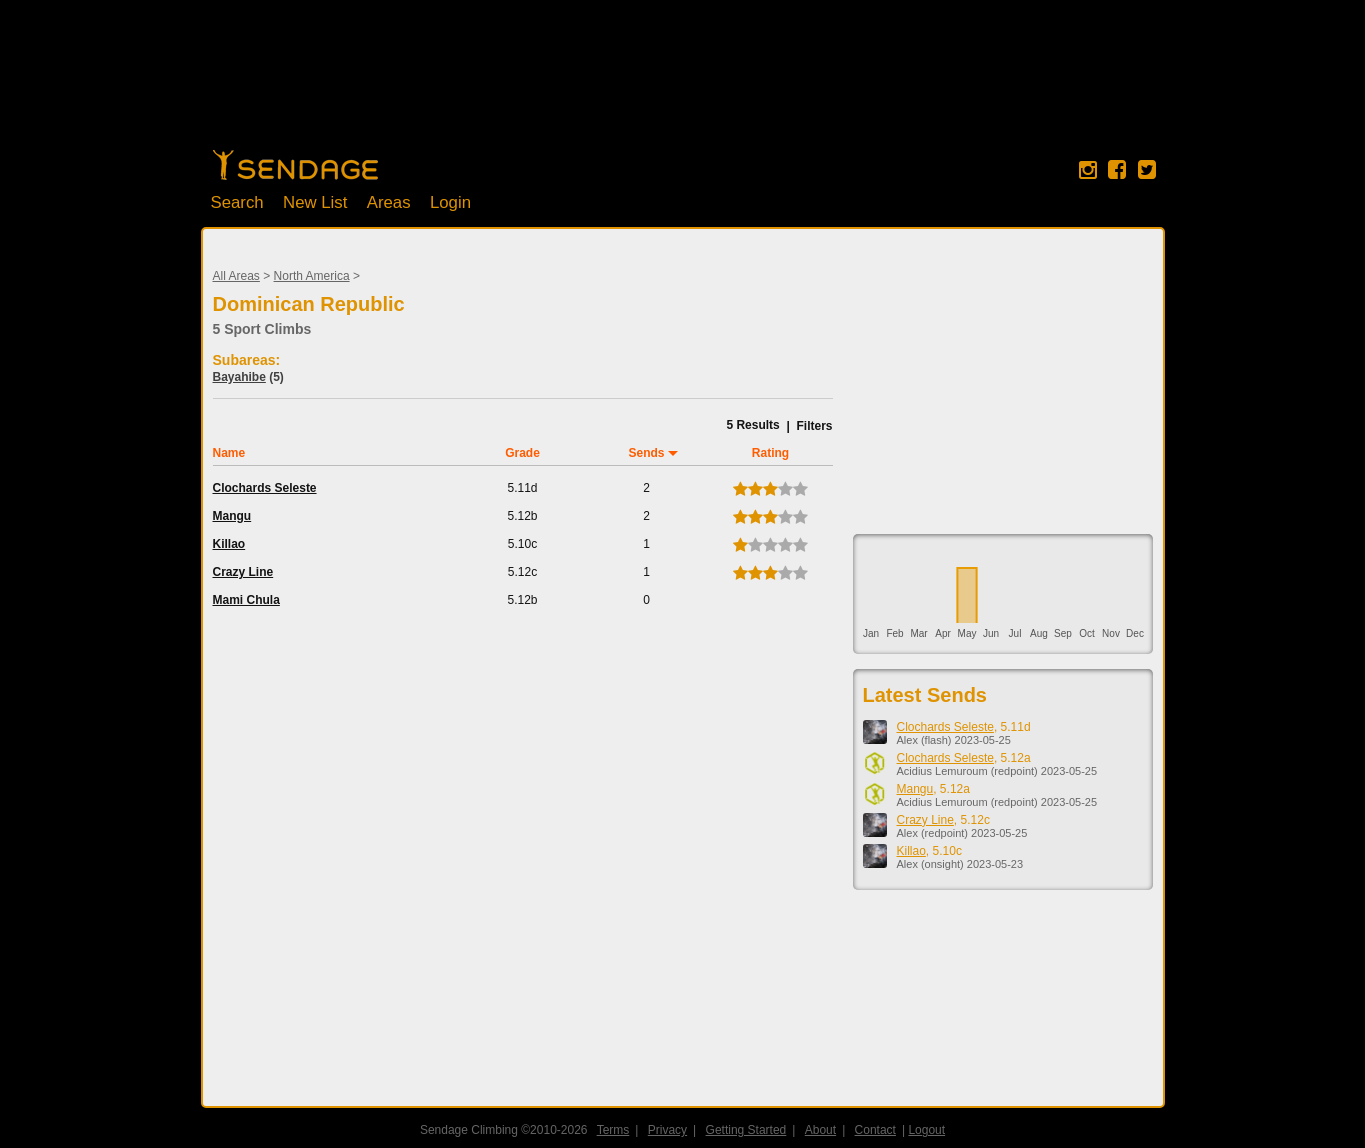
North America (312, 276)
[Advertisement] (683, 85)
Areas (389, 202)
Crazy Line (243, 572)
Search (237, 202)
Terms (613, 1130)
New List (315, 202)
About (820, 1130)
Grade (522, 453)
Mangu (232, 516)
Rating (770, 453)
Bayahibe (239, 377)
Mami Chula (246, 600)
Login (450, 202)
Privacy (667, 1130)
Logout (927, 1130)
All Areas (236, 276)
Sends (646, 453)
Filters (814, 426)
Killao (229, 544)
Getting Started (746, 1130)
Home (295, 165)
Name (229, 453)
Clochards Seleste (265, 488)
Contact (875, 1130)
